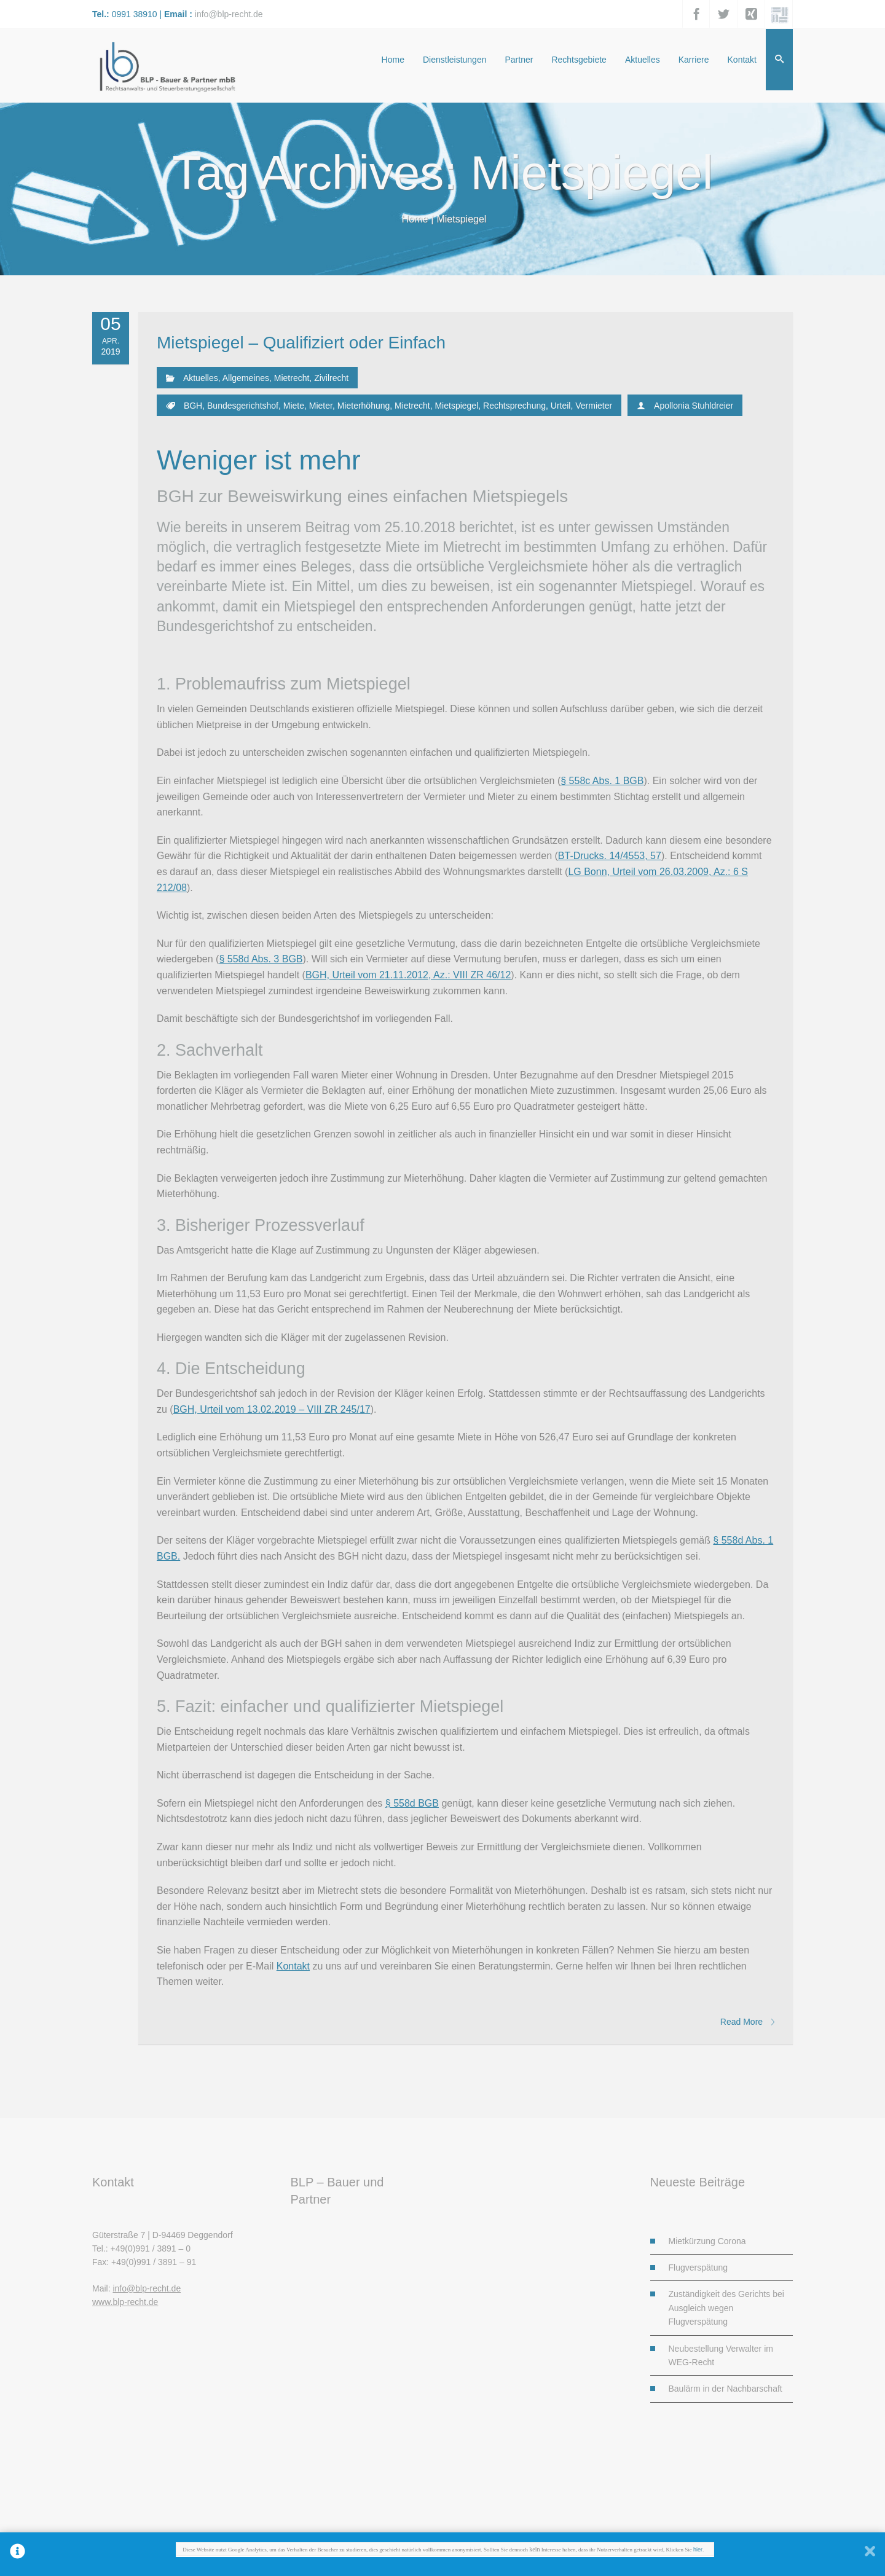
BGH (193, 405)
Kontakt (293, 1966)
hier (697, 2550)
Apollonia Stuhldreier (693, 405)
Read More (747, 2021)
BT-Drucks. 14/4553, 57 (609, 855)
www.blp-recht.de (125, 2302)
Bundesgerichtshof (242, 405)
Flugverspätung (698, 2267)
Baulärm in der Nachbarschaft (725, 2388)
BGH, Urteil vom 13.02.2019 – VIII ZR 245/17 (272, 1409)
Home (415, 219)
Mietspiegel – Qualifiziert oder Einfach (301, 342)
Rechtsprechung (514, 405)
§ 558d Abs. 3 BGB (260, 959)
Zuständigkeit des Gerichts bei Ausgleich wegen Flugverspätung (726, 2308)
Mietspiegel (456, 405)
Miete (293, 405)
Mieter (320, 405)
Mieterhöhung (363, 405)
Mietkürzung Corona (707, 2241)
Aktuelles (200, 378)
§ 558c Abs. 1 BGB (601, 781)
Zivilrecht (331, 378)
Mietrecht (292, 378)
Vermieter (593, 405)
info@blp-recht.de (229, 14)
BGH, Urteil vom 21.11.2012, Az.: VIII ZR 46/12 (408, 975)
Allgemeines (245, 378)
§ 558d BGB (412, 1803)
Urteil (561, 405)
